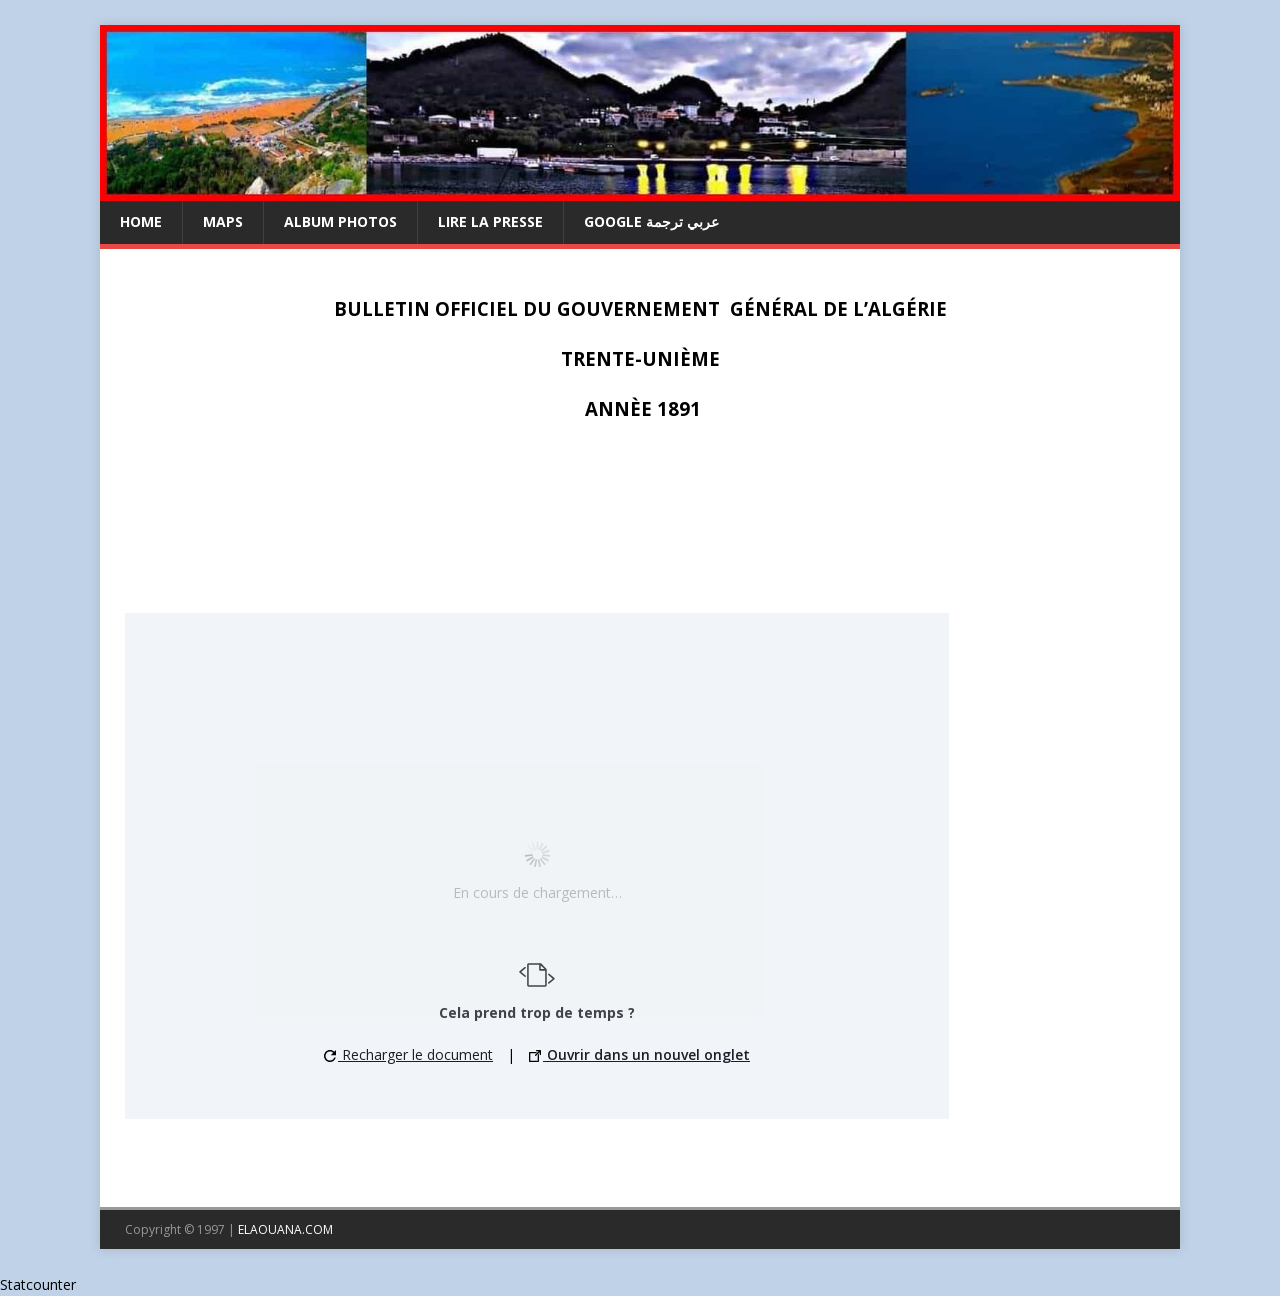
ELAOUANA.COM (285, 1229)
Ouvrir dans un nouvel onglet (639, 1054)
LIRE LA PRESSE (490, 221)
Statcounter (38, 1284)
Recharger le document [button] (408, 1054)
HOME (141, 221)
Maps (223, 221)
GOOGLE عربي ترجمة (651, 221)
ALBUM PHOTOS (340, 221)
